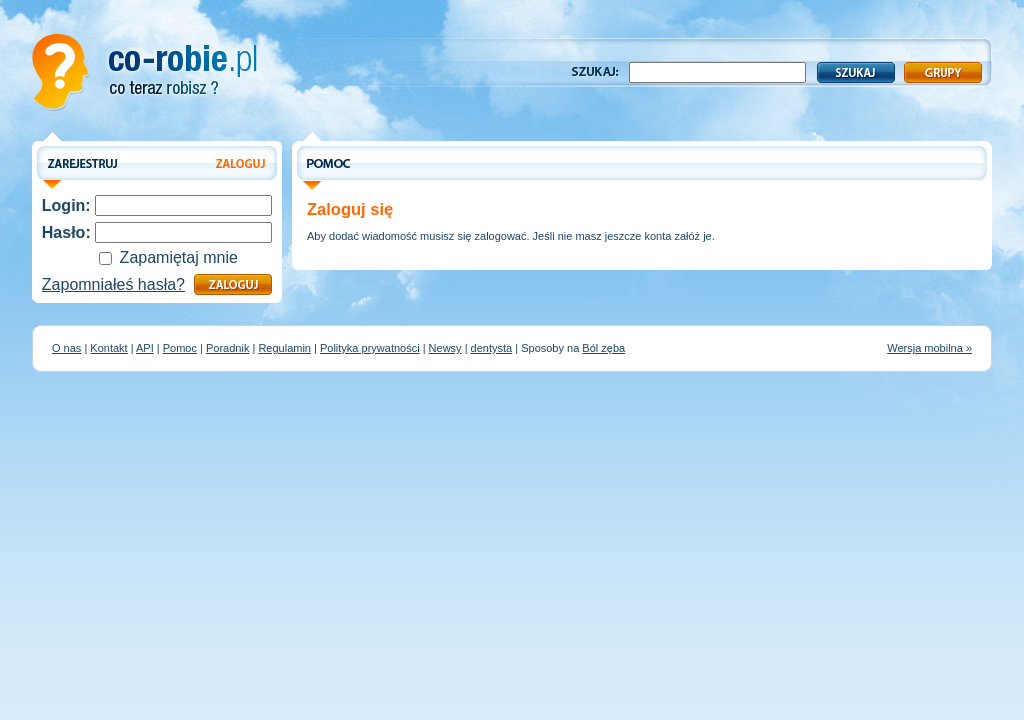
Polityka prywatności (370, 348)
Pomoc (180, 348)
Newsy (445, 348)
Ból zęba (603, 348)
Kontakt (108, 348)
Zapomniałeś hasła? (113, 284)
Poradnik (227, 348)
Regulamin (284, 348)
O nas (66, 348)
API (145, 348)
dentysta (492, 348)
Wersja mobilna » (929, 348)
